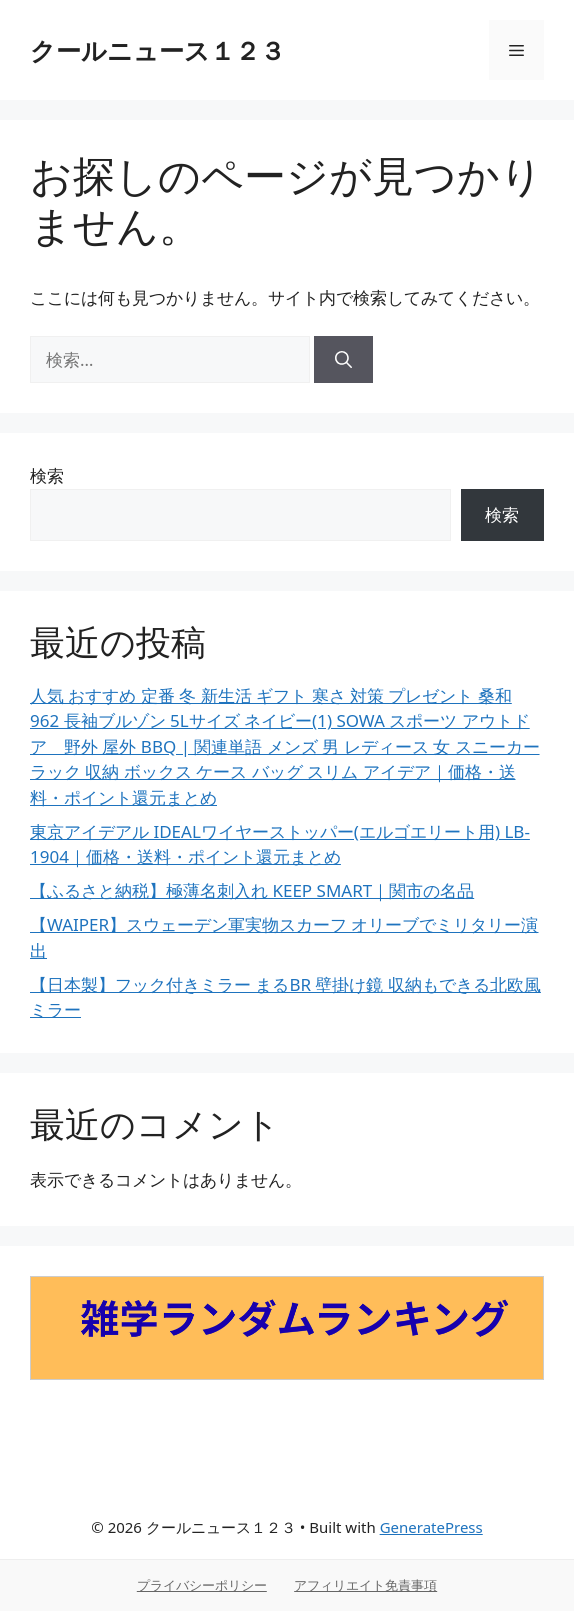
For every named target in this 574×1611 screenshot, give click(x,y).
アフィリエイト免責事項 (365, 1585)
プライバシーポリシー (202, 1585)
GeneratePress (431, 1527)
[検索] (343, 360)
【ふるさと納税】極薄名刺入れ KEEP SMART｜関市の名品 (252, 890)
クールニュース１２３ (157, 50)
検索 (47, 475)
